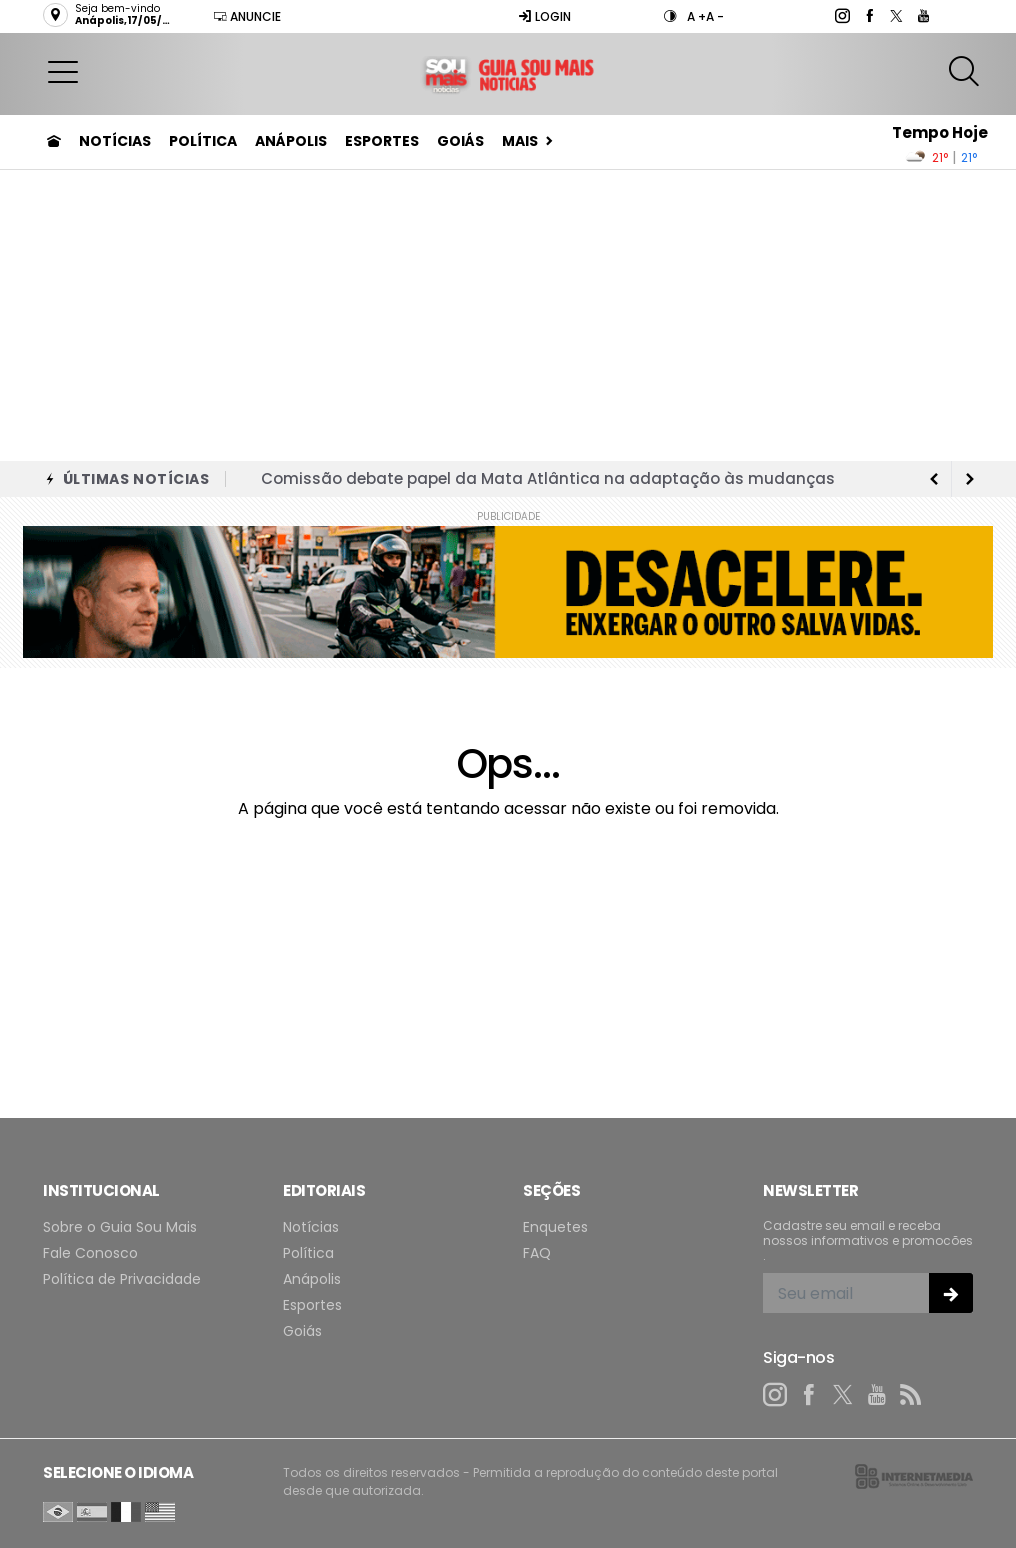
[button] (63, 71)
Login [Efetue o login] (544, 16)
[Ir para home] (54, 141)
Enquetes (555, 1227)
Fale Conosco (90, 1253)
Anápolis (291, 141)
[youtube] (922, 16)
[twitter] (895, 16)
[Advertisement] (508, 311)
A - (715, 16)
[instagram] (841, 16)
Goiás (460, 141)
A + (696, 16)
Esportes (382, 141)
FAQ (537, 1253)
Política (203, 141)
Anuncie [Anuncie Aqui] (247, 16)
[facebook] (868, 16)
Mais (520, 141)
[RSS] (911, 1395)
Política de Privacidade (122, 1279)
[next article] (934, 479)
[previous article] (970, 479)
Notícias (115, 141)
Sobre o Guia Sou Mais (120, 1227)
